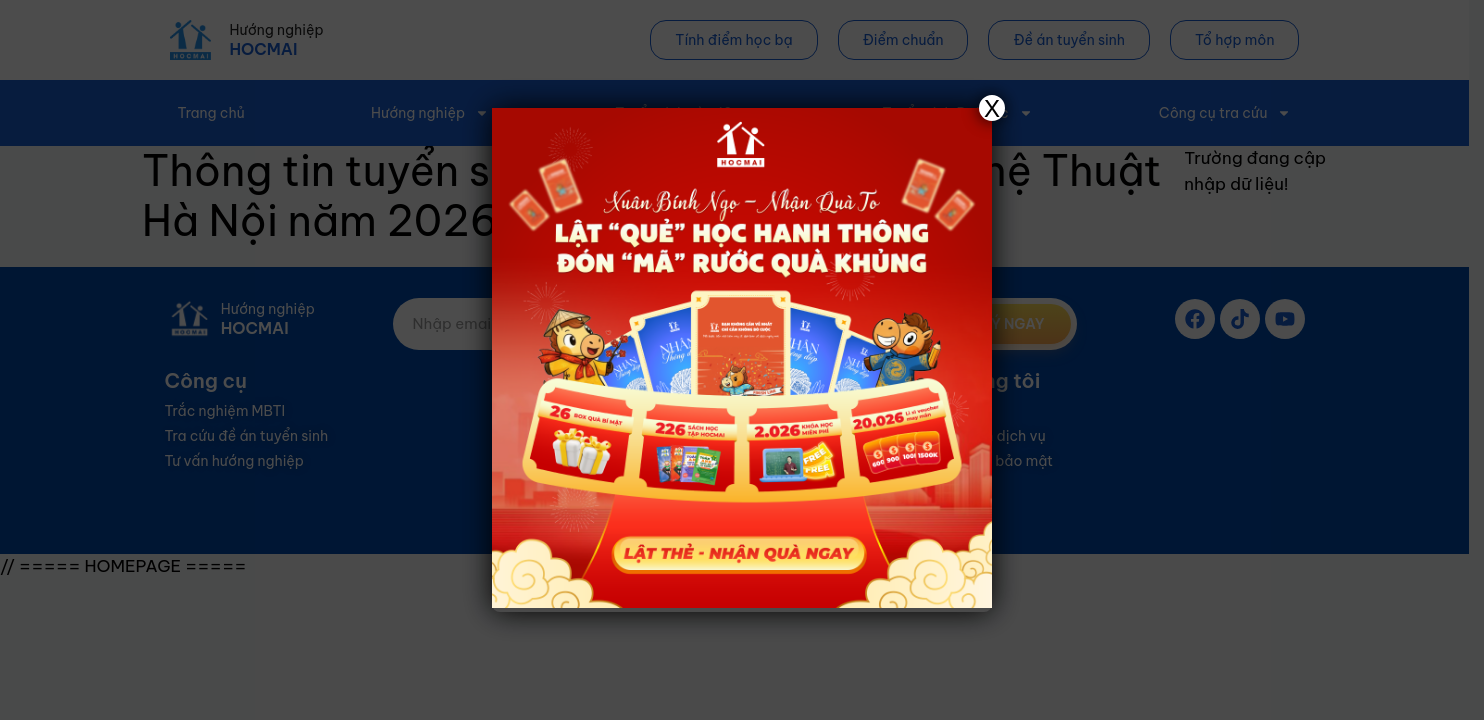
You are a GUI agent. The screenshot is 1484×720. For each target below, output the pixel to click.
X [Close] (992, 108)
